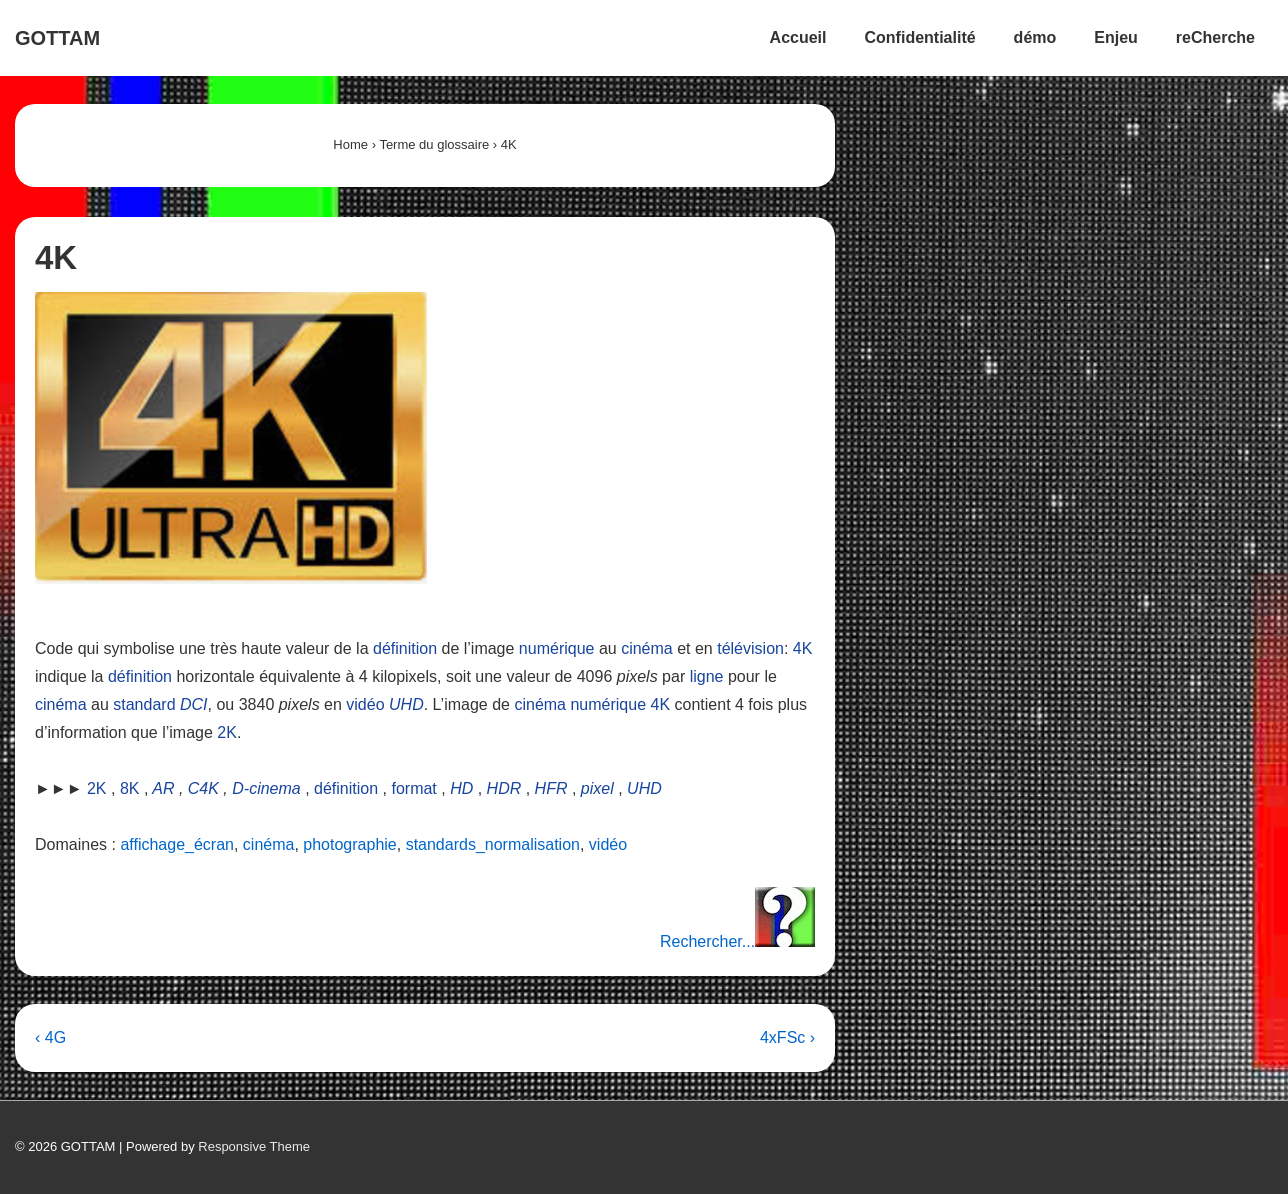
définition (405, 648)
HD (461, 788)
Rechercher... (737, 941)
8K (130, 788)
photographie (349, 844)
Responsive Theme (254, 1146)
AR (163, 788)
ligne (707, 676)
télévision (750, 648)
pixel (597, 788)
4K (803, 648)
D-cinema (266, 788)
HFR (551, 788)
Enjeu (1116, 37)
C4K (203, 788)
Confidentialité (920, 37)
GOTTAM (57, 38)
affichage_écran (177, 844)
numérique (557, 648)
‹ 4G (50, 1037)
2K (227, 732)
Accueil (798, 37)
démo (1035, 37)
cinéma (647, 648)
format (413, 788)
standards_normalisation (493, 844)
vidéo (365, 704)
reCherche (1215, 37)
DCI (194, 704)
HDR (504, 788)
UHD (406, 704)
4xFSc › (787, 1037)
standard (144, 704)
